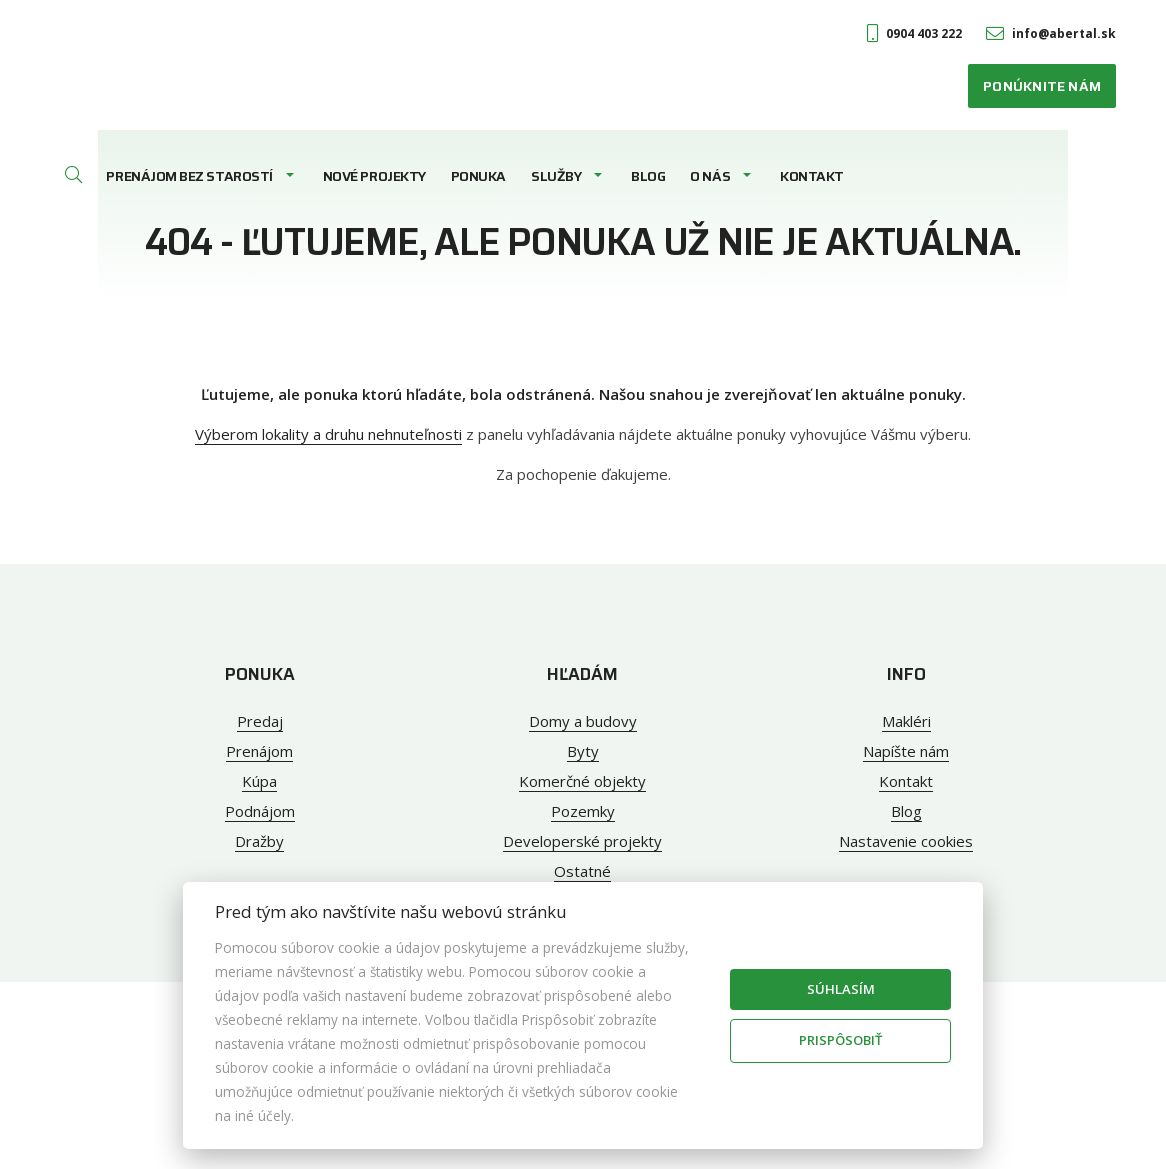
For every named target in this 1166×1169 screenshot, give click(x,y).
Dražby (259, 841)
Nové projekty (374, 176)
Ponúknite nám (1042, 86)
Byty (583, 751)
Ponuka (478, 176)
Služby (556, 176)
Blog (648, 176)
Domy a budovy (583, 721)
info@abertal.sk (1051, 33)
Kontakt (812, 176)
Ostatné (582, 871)
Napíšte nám (906, 751)
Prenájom (259, 751)
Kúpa (259, 781)
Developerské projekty (582, 841)
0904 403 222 (914, 33)
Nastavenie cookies (906, 841)
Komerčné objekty (582, 781)
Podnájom (260, 811)
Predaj (260, 721)
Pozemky (583, 811)
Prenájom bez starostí (189, 176)
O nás (710, 176)
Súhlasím (841, 989)
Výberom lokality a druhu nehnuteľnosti (328, 434)
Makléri (906, 721)
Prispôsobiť (840, 1040)
